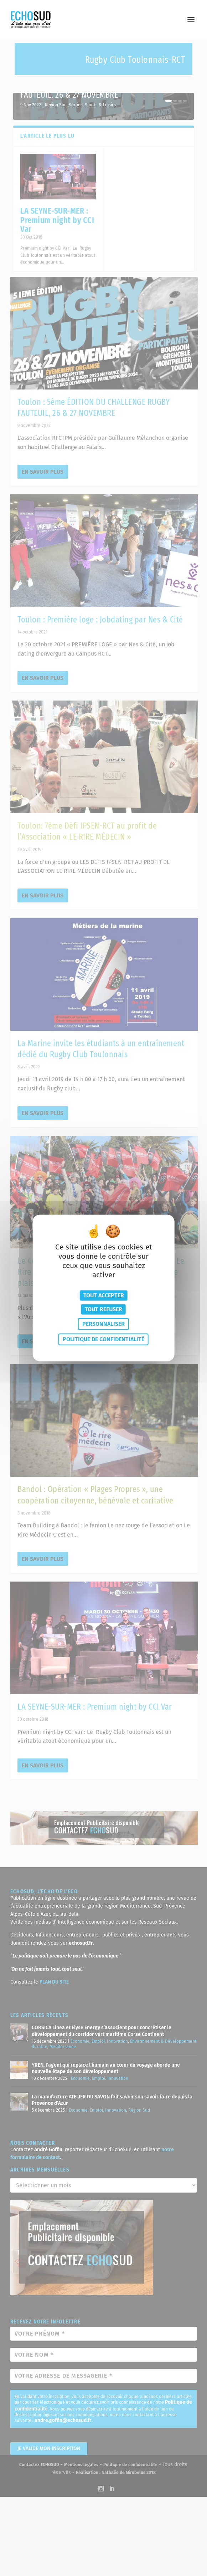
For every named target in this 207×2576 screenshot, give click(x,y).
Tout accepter (103, 1295)
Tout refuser (103, 1309)
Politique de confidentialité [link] (103, 1339)
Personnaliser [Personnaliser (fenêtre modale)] (103, 1323)
